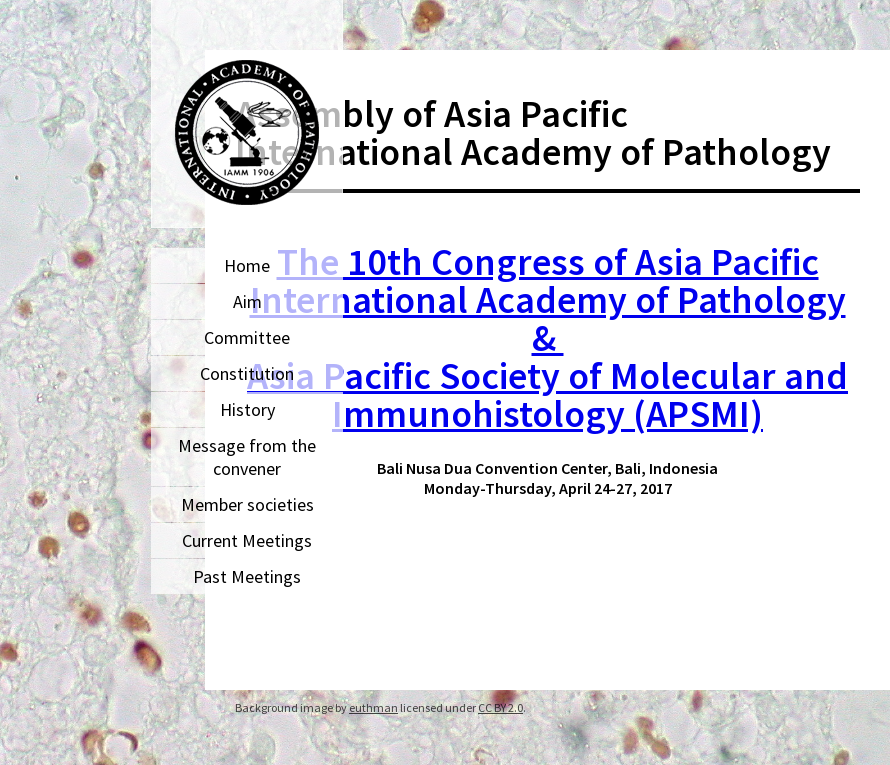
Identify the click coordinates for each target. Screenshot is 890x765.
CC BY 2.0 (500, 707)
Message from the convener (247, 457)
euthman (373, 707)
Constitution (247, 373)
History (247, 409)
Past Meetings (247, 576)
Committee (247, 337)
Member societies (247, 504)
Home (247, 265)
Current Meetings (247, 540)
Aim (247, 301)
